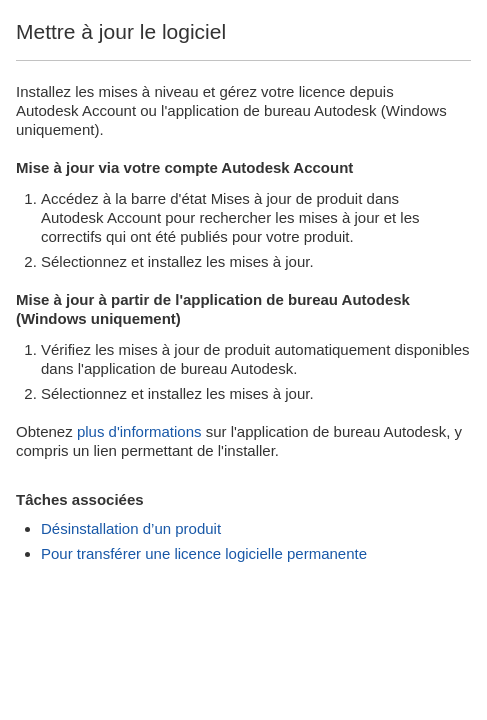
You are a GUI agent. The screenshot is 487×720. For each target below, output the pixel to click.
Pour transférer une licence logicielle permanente (204, 553)
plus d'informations (139, 431)
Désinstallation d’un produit (131, 528)
